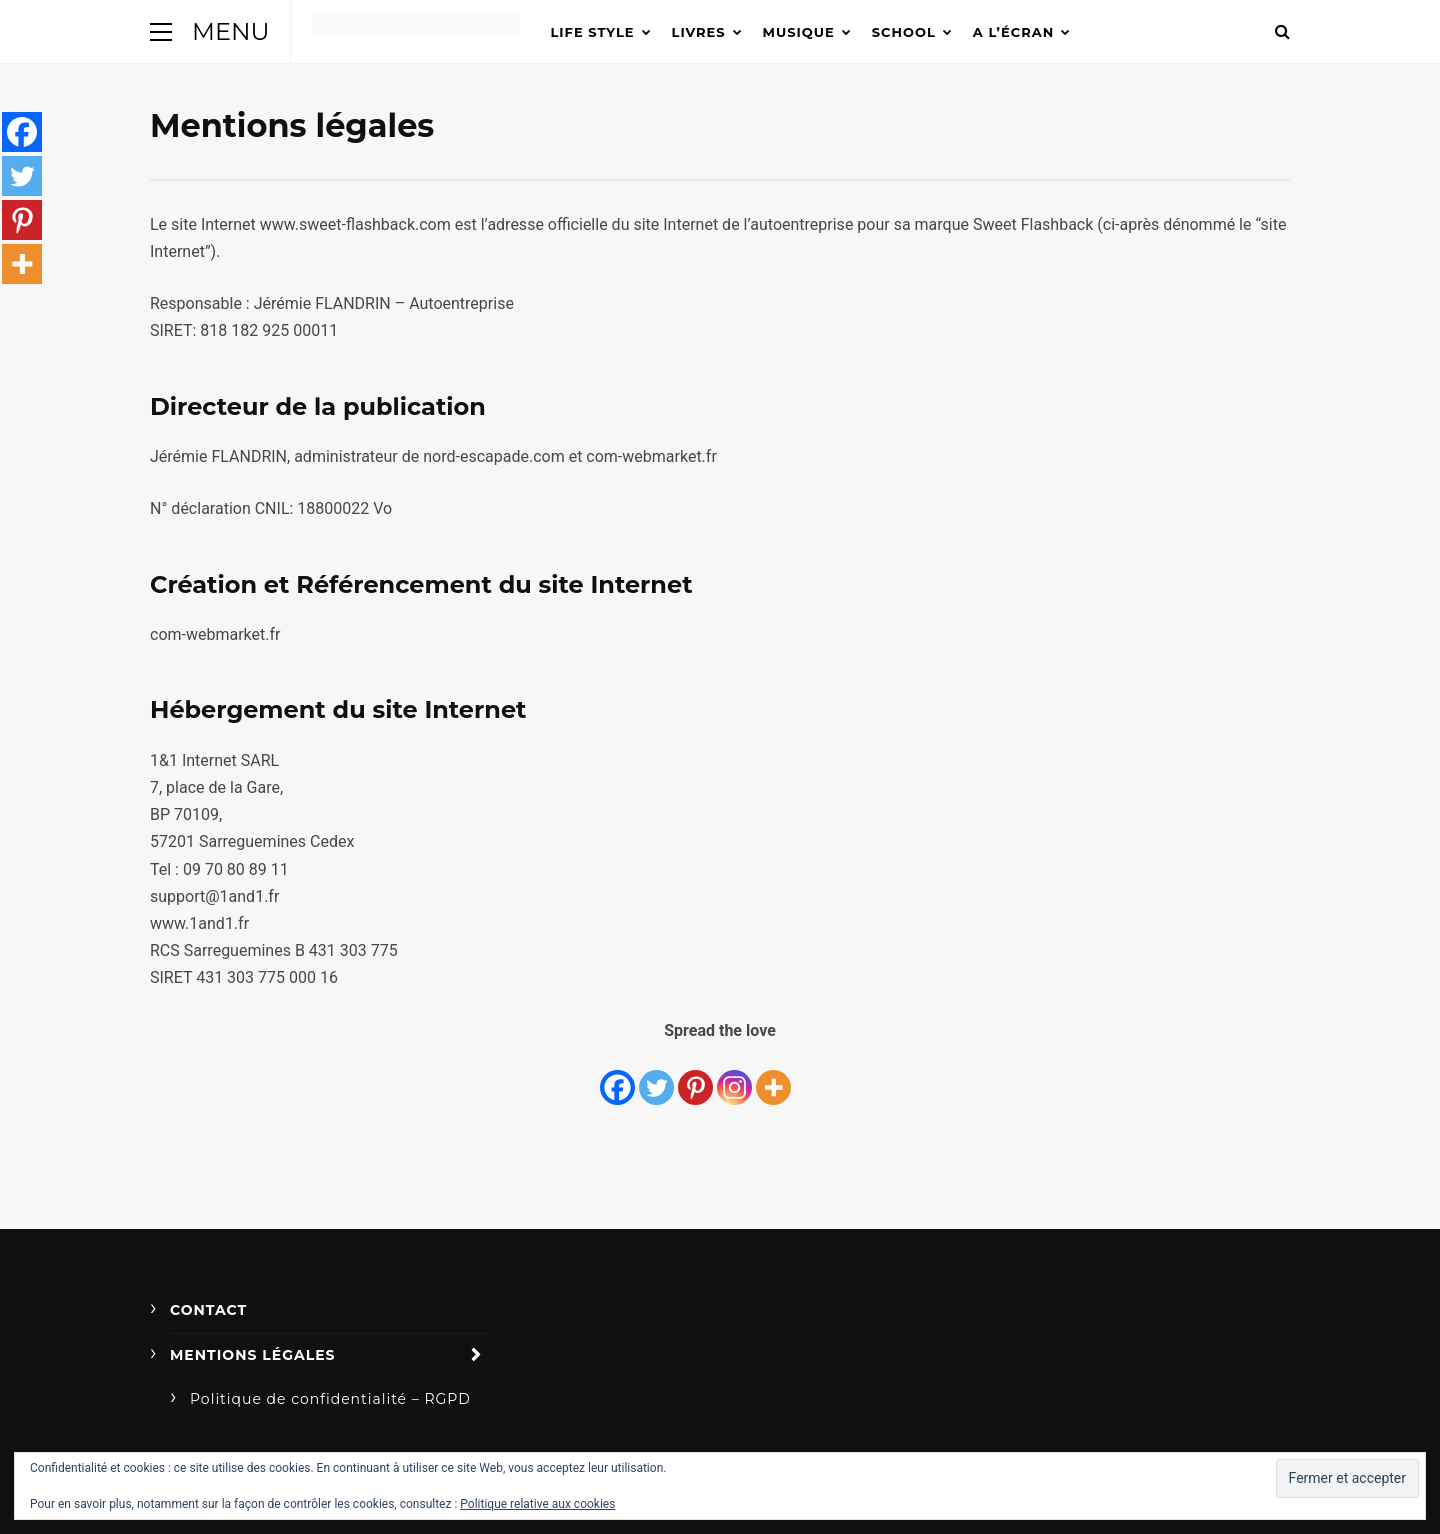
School (904, 32)
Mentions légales (253, 1355)
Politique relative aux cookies (537, 1504)
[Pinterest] (695, 1076)
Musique (799, 32)
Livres (699, 32)
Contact (208, 1310)
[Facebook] (617, 1076)
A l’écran (1013, 32)
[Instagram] (734, 1076)
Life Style (593, 32)
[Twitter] (656, 1076)
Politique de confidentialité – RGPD (330, 1399)
